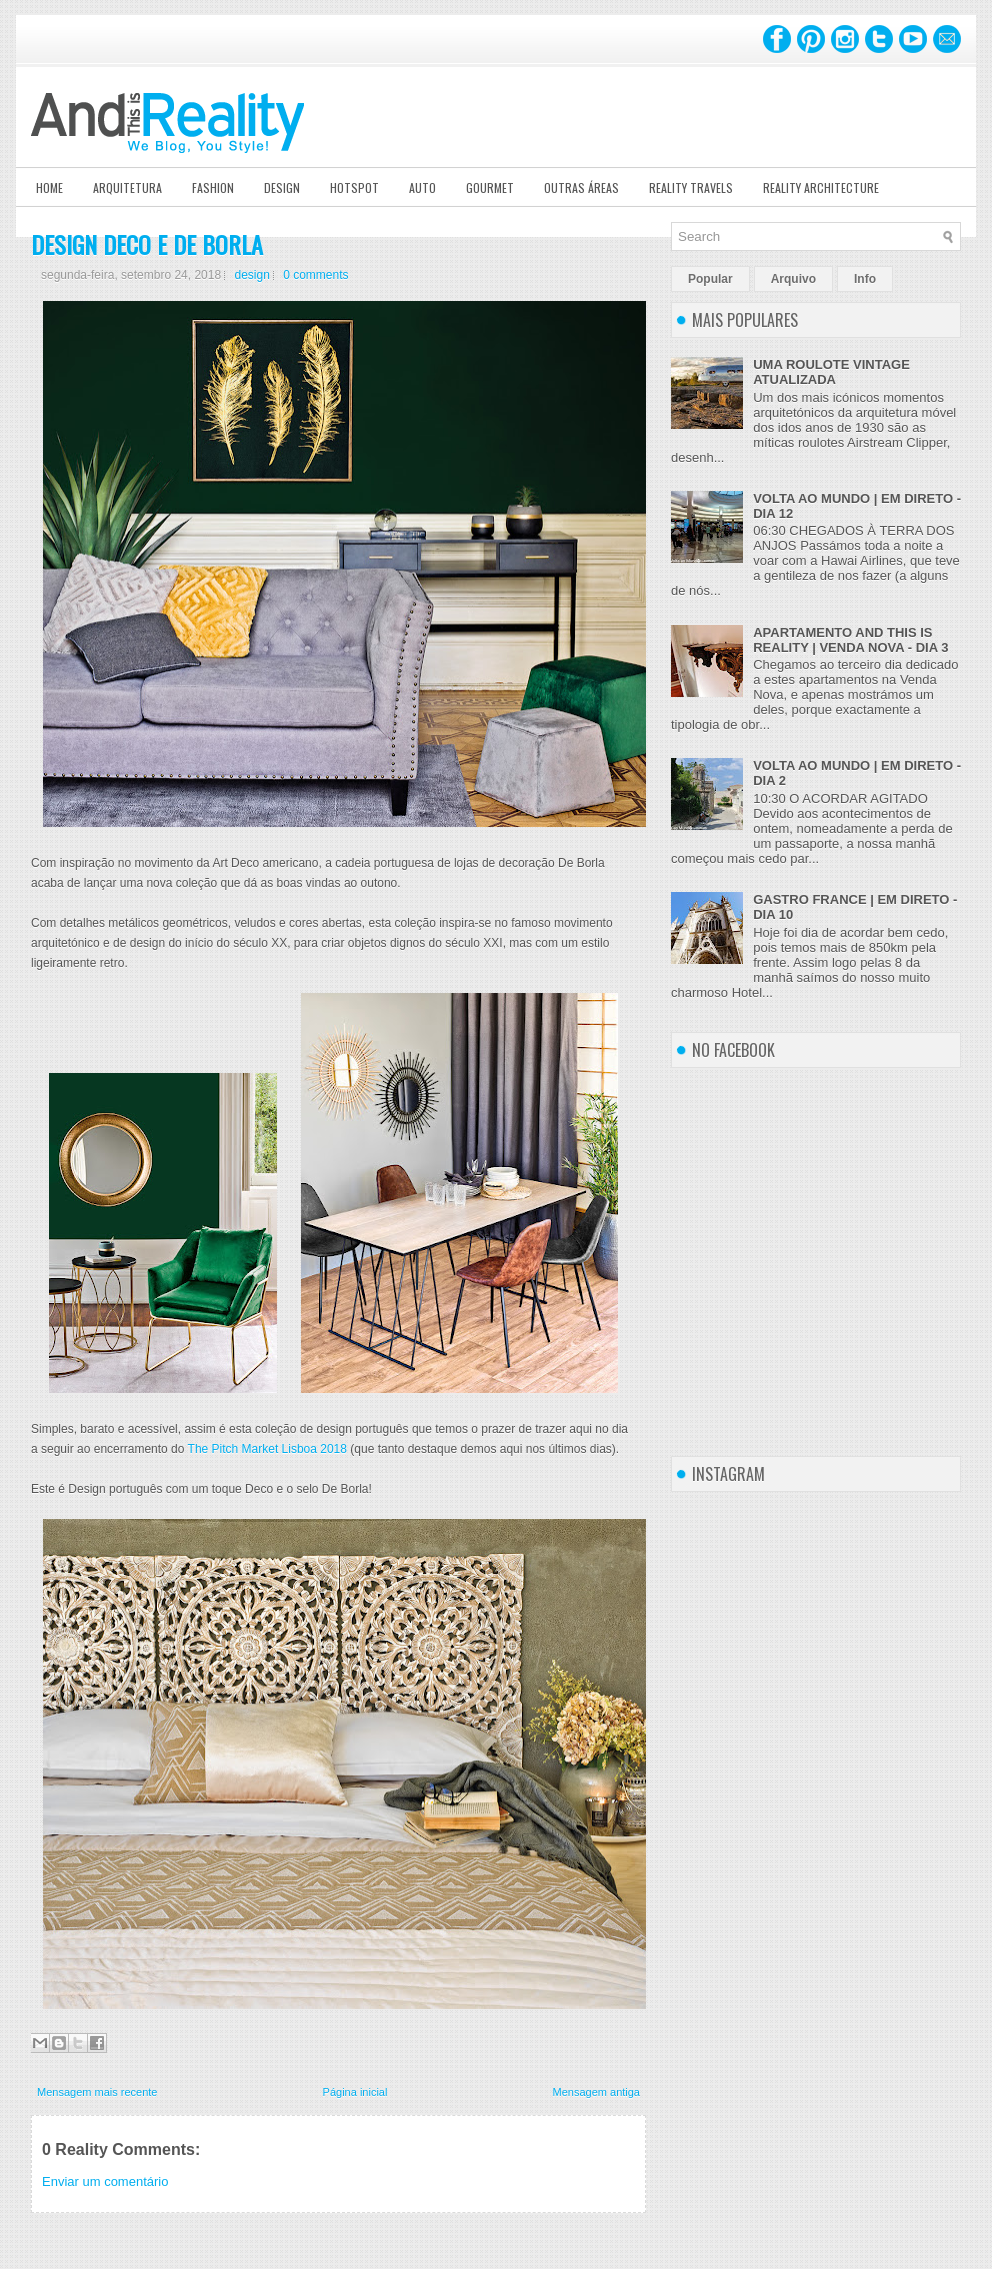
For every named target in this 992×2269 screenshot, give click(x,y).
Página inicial (355, 2092)
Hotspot (354, 187)
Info (865, 279)
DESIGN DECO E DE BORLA (147, 244)
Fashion (213, 187)
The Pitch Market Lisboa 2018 (267, 1449)
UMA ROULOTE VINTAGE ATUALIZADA (831, 372)
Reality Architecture (821, 187)
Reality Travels (691, 187)
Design (282, 187)
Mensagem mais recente (97, 2092)
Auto (422, 187)
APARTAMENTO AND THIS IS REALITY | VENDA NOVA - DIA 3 (850, 640)
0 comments (315, 275)
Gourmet (490, 187)
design (251, 275)
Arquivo (793, 279)
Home (49, 187)
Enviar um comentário (105, 2181)
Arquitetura (127, 187)
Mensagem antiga (596, 2092)
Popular (710, 279)
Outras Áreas (581, 187)
